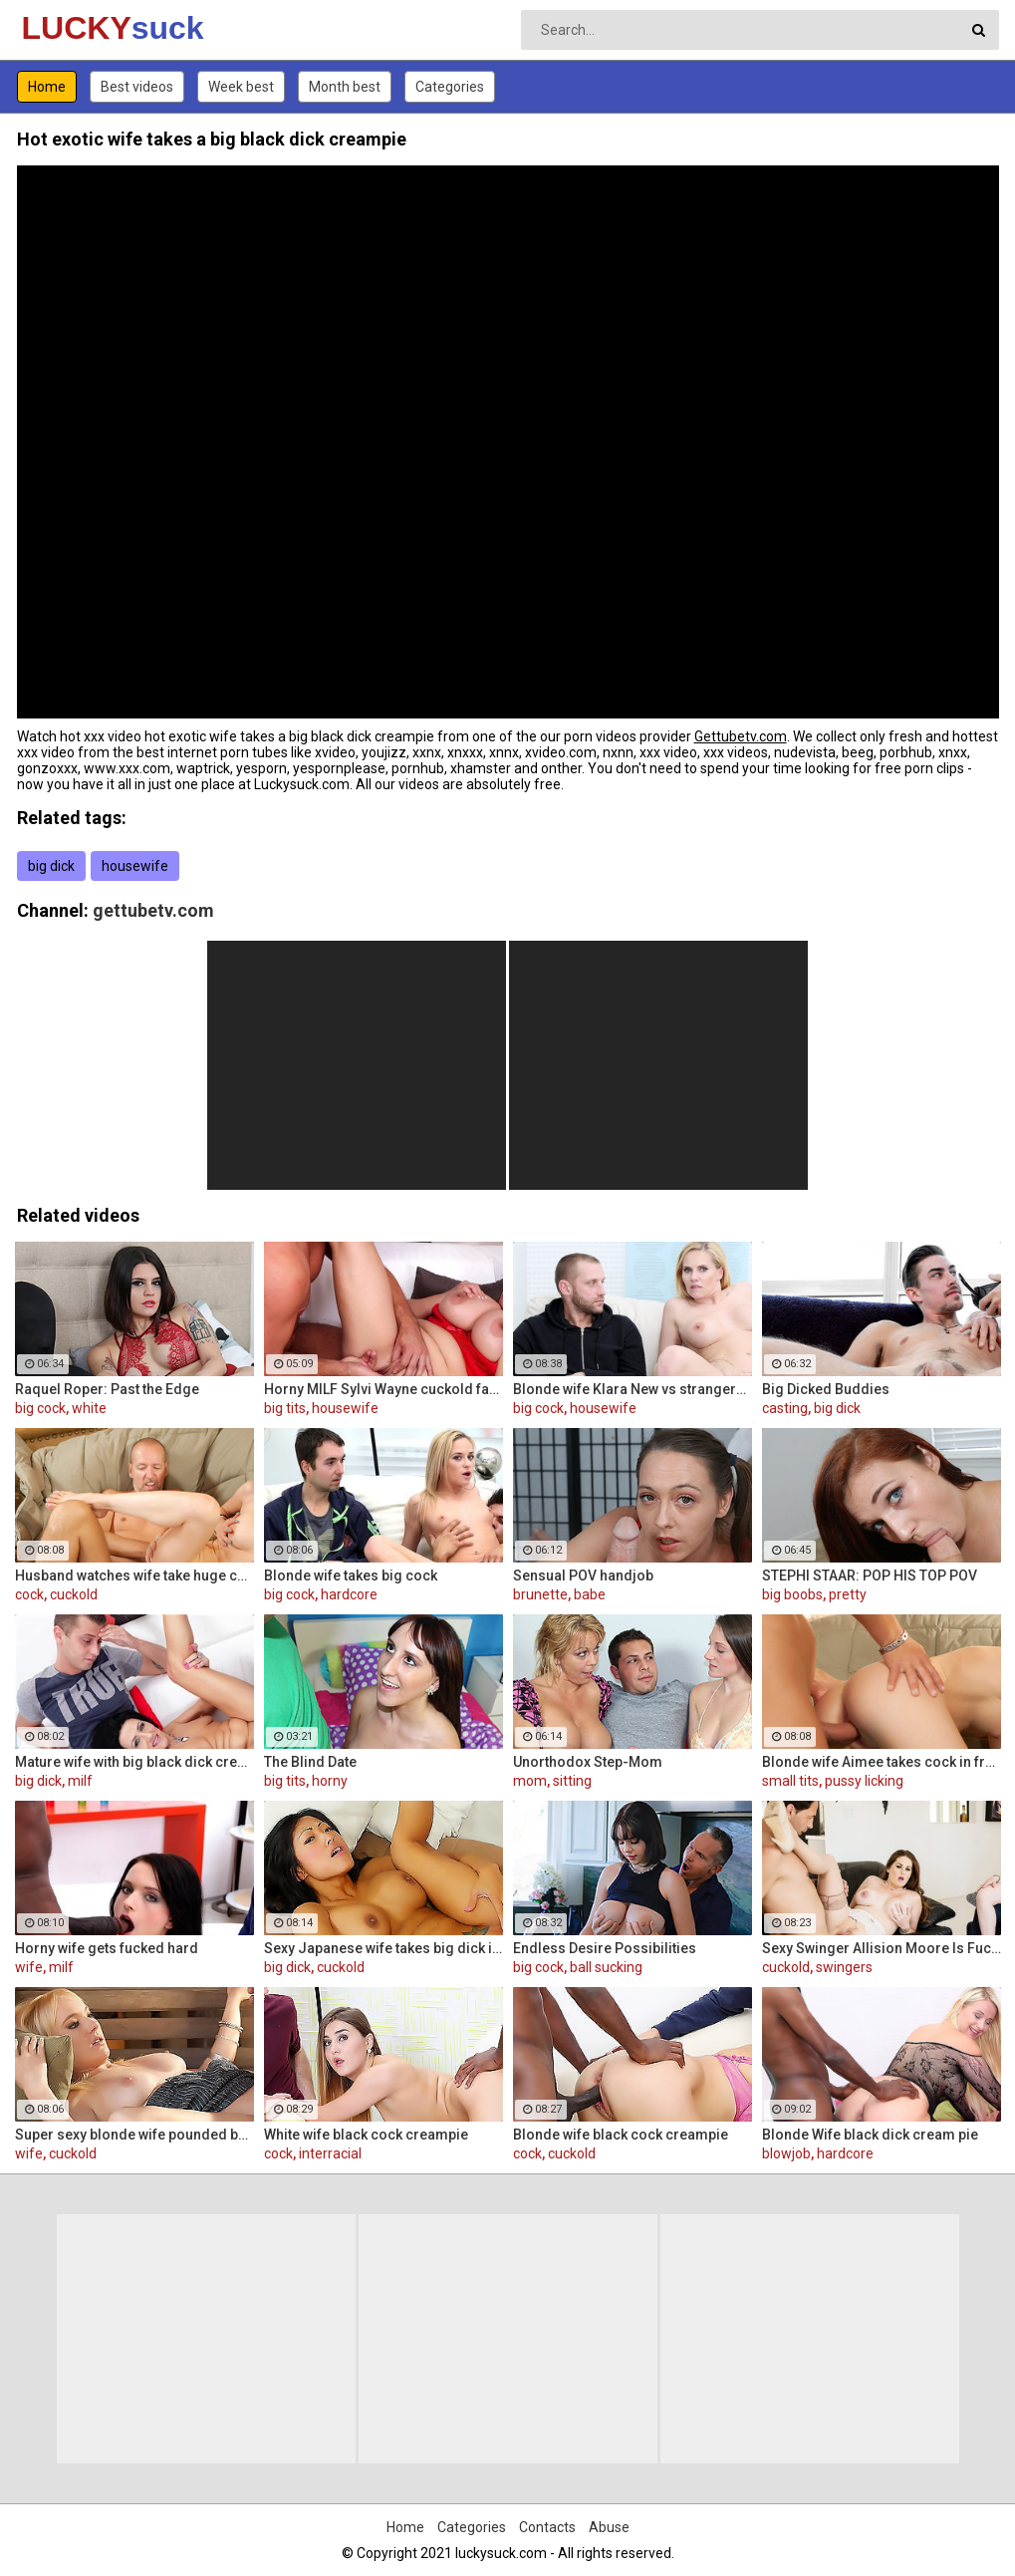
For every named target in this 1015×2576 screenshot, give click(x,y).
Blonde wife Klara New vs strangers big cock (632, 1389)
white (89, 1408)
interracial (330, 2153)
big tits (285, 1408)
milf (80, 1781)
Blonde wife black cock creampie (620, 2135)
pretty (848, 1594)
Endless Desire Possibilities (604, 1948)
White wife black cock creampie (366, 2135)
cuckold (74, 1594)
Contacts (547, 2527)
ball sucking (606, 1967)
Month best (345, 87)
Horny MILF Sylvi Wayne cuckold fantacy (383, 1389)
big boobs (792, 1594)
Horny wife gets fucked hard (106, 1948)
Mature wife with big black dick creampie (134, 1762)
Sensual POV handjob (583, 1575)
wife (29, 1967)
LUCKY (74, 28)
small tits (790, 1781)
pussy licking (864, 1781)
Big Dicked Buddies (825, 1389)
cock (29, 1594)
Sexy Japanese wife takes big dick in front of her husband (383, 1948)
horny (330, 1781)
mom (530, 1781)
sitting (572, 1781)
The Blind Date (310, 1762)
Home (47, 87)
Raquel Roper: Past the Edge (107, 1389)
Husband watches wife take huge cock (134, 1575)
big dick (51, 866)
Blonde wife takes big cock (350, 1575)
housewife (135, 866)
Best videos (137, 87)
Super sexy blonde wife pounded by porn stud (134, 2135)
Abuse (609, 2527)
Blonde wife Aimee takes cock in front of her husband (881, 1762)
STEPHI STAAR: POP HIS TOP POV (869, 1575)
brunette (540, 1594)
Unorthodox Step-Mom (587, 1762)
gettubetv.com (153, 910)
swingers (844, 1967)
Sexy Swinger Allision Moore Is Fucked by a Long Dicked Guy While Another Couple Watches (881, 1948)
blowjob (786, 2153)
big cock (40, 1408)
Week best (241, 87)
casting (785, 1408)
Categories (449, 87)
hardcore (349, 1594)
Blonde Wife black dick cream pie (870, 2135)
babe (590, 1594)
